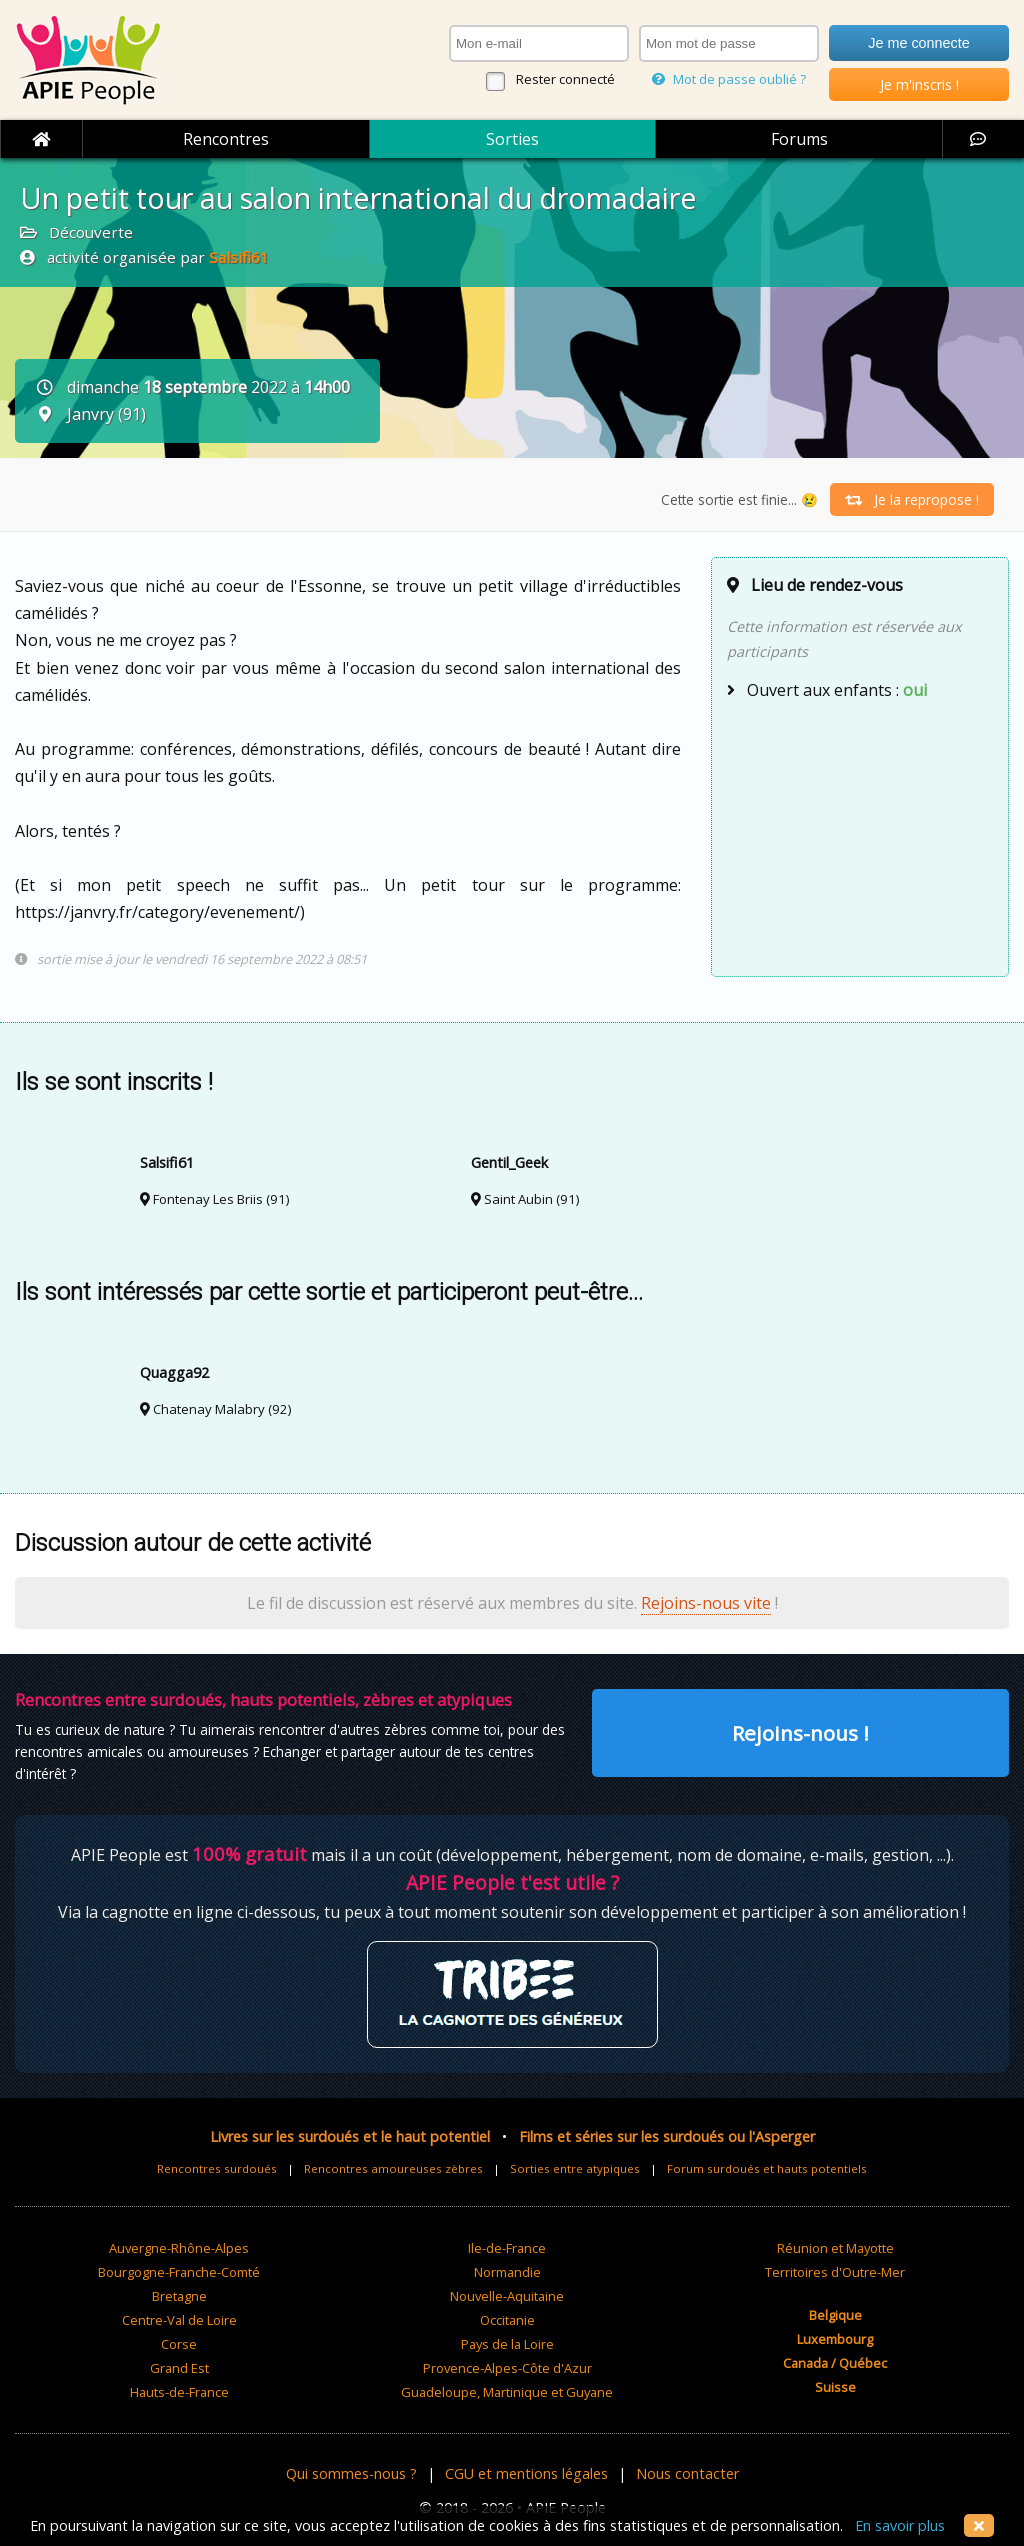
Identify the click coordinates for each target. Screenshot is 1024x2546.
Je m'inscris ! (919, 84)
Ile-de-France (507, 2248)
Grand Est (179, 2368)
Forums (799, 139)
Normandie (507, 2272)
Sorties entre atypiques (575, 2168)
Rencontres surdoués (217, 2168)
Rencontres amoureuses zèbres (393, 2168)
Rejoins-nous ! (800, 1733)
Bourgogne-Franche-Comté (179, 2272)
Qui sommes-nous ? (351, 2473)
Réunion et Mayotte (835, 2248)
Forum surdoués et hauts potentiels (767, 2168)
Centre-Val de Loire (179, 2320)
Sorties (512, 139)
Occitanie (507, 2320)
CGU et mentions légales (526, 2473)
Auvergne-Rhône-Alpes (179, 2248)
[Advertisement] (860, 836)
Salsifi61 (239, 257)
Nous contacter (687, 2473)
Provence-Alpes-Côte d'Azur (507, 2368)
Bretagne (179, 2296)
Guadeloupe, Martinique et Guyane (507, 2392)
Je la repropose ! (912, 499)
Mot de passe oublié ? (729, 79)
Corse (179, 2344)
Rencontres (226, 139)
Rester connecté (565, 79)
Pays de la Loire (507, 2344)
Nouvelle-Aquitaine (507, 2296)
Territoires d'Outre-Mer (835, 2272)
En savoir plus (900, 2525)
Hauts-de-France (179, 2392)
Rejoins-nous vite (706, 1603)
